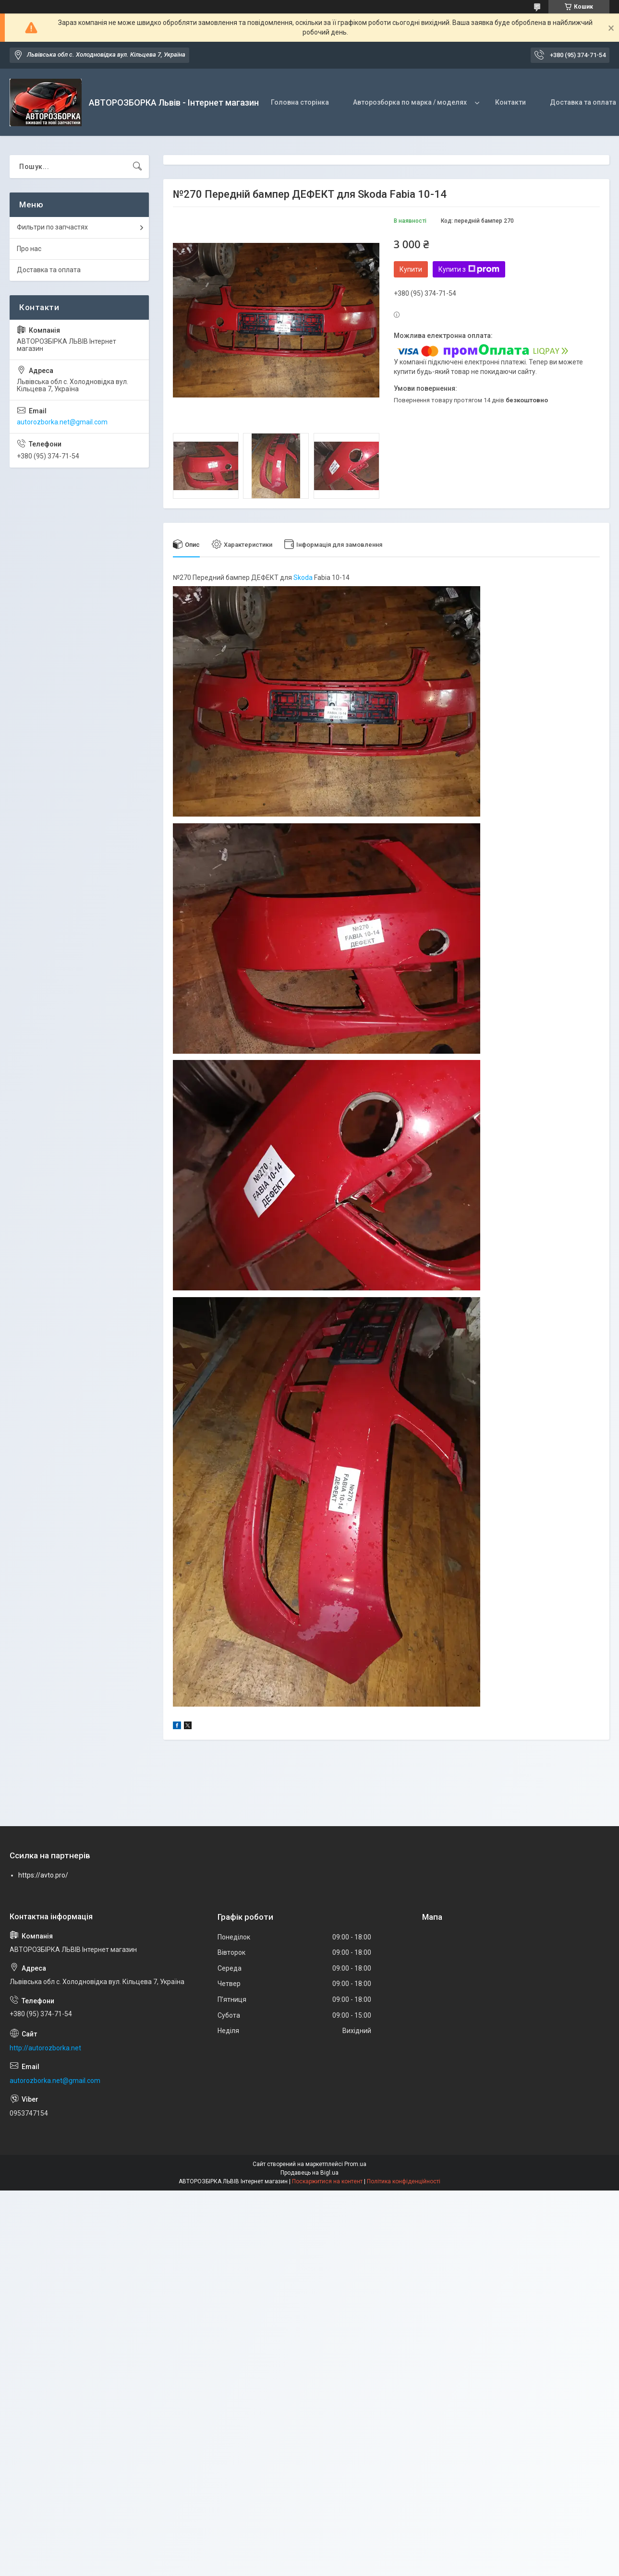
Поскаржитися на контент (327, 2181)
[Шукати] (137, 166)
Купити (411, 269)
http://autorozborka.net (45, 2048)
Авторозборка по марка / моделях (410, 102)
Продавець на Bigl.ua (309, 2172)
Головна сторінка (300, 102)
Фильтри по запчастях (52, 227)
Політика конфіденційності (403, 2181)
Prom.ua (355, 2164)
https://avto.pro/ (43, 1875)
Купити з (468, 269)
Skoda (303, 577)
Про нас (29, 249)
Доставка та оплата (49, 270)
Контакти (510, 102)
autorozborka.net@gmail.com (62, 422)
